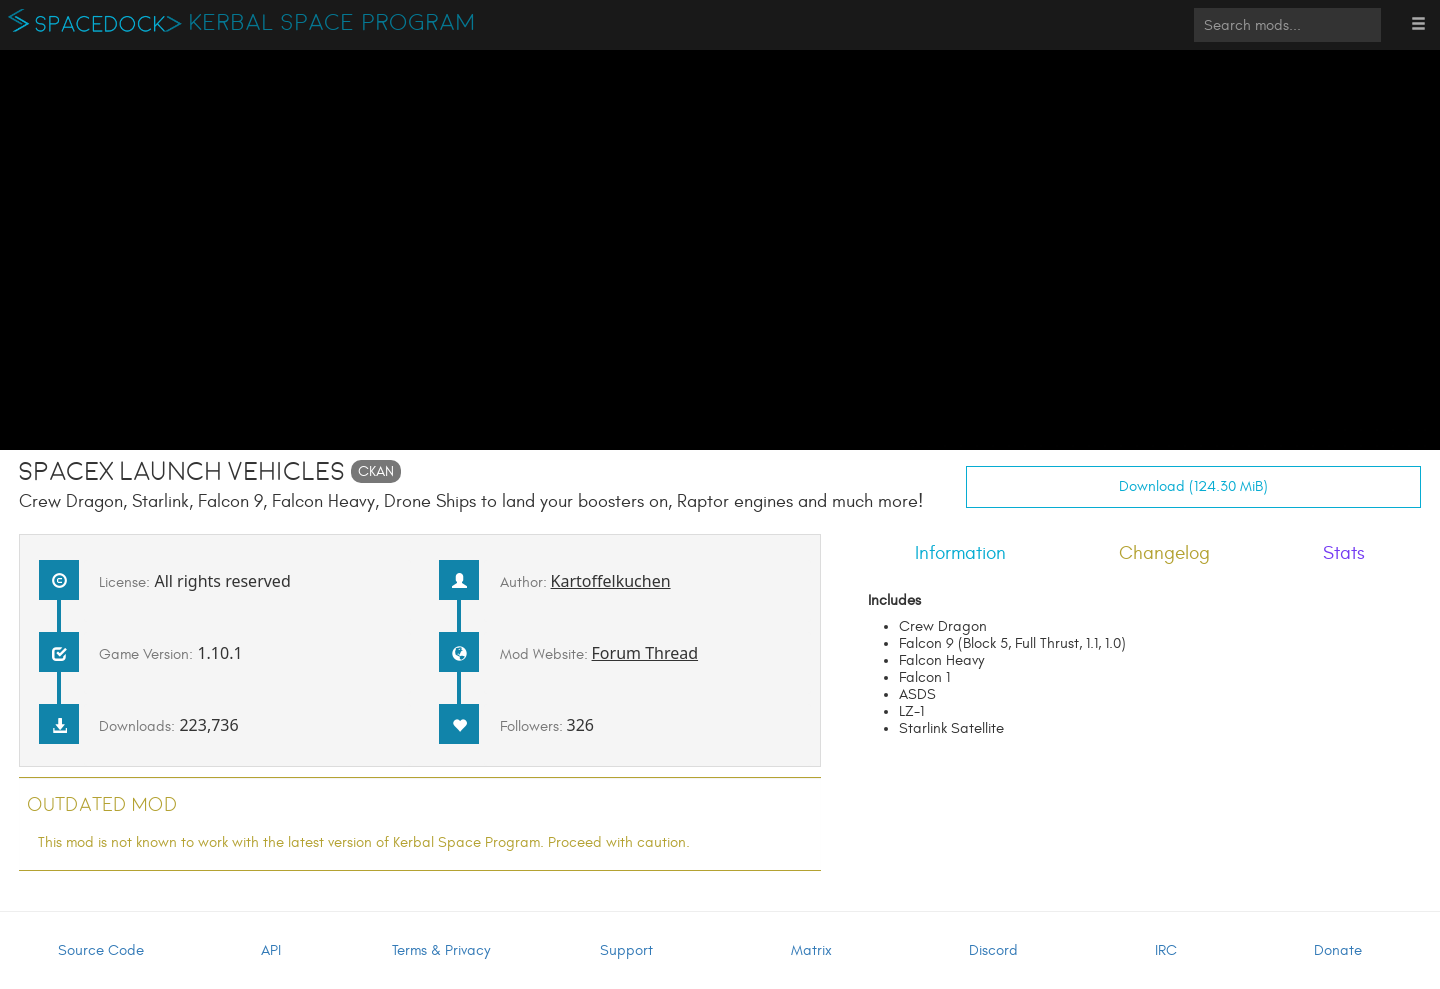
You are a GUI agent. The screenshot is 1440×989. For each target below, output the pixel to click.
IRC (1166, 950)
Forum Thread (645, 653)
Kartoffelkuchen (611, 581)
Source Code (101, 950)
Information (960, 553)
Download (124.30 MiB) (1193, 486)
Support (626, 950)
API (271, 950)
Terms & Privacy (441, 950)
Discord (993, 950)
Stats (1344, 553)
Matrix (811, 950)
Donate (1338, 950)
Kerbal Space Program (332, 23)
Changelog (1164, 553)
